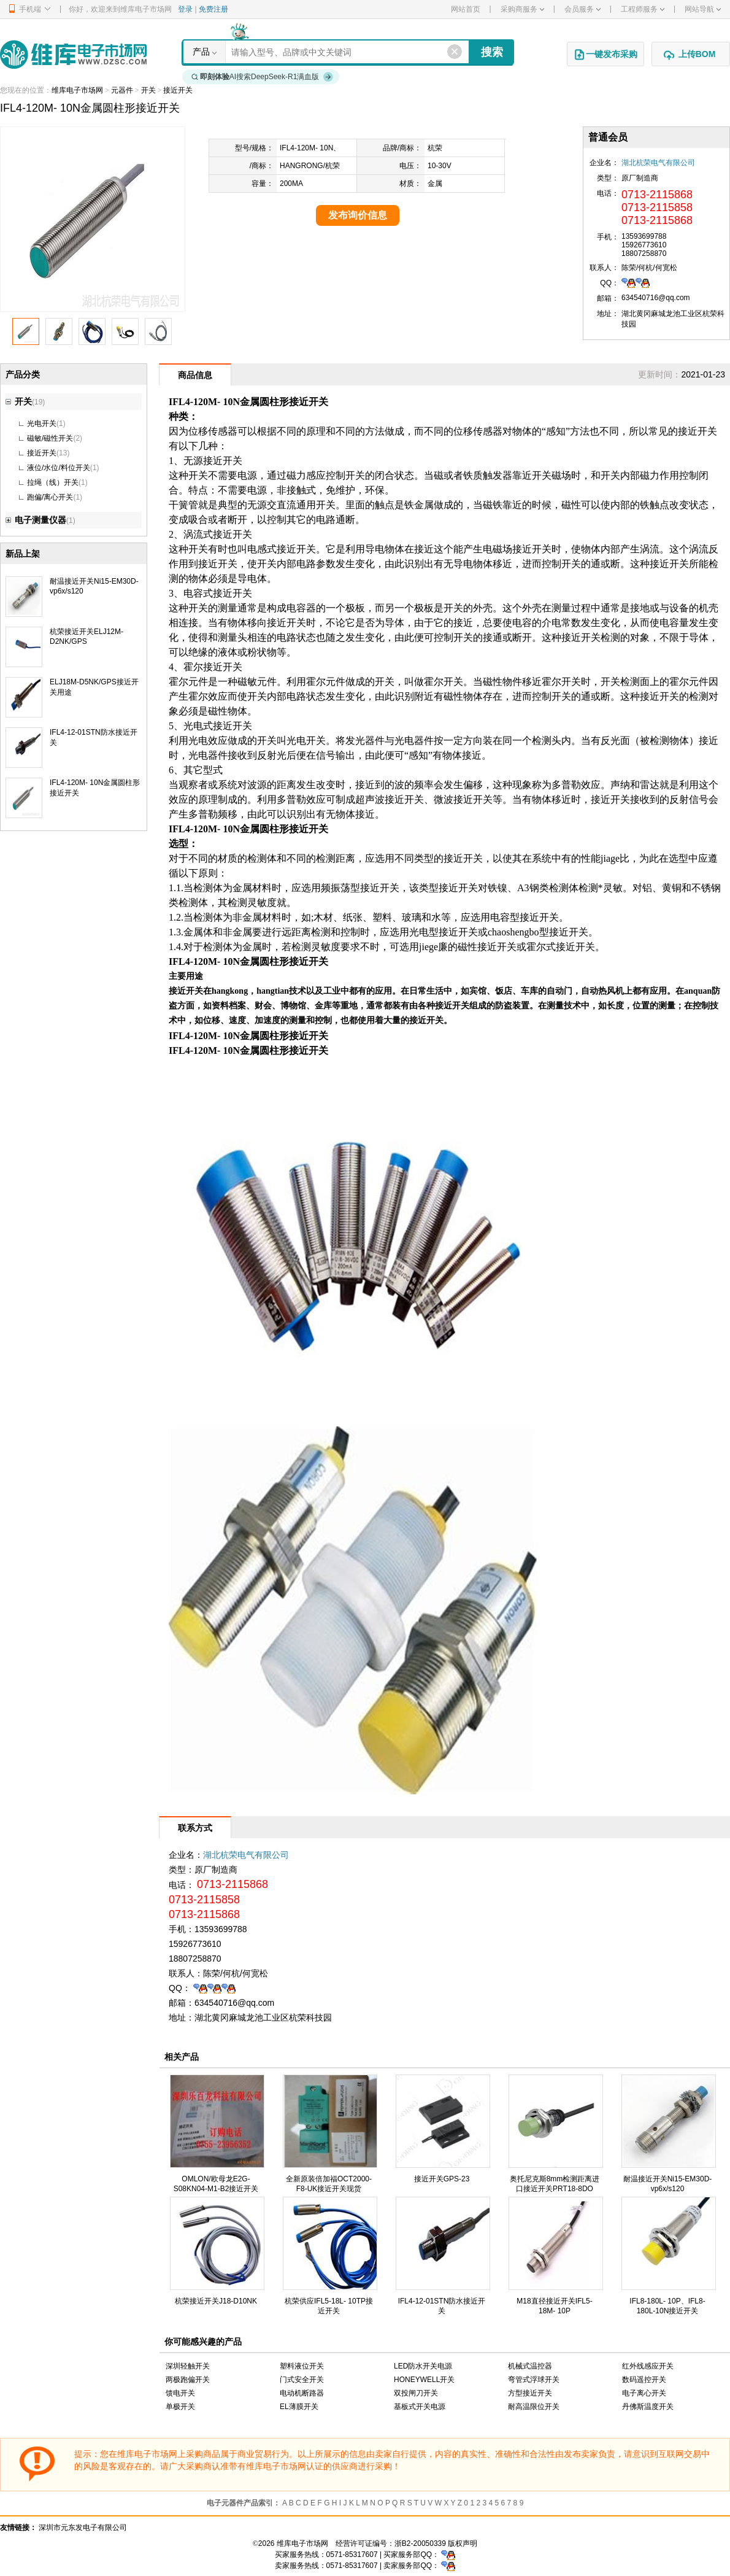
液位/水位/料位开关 (58, 467)
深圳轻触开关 (188, 2366)
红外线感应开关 (648, 2366)
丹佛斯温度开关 (648, 2406)
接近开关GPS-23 (442, 2179)
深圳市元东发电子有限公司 (83, 2527)
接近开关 (178, 90)
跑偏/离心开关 (50, 497)
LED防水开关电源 (423, 2366)
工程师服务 (642, 9)
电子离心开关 (644, 2393)
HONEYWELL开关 (424, 2379)
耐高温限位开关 (533, 2406)
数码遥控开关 (644, 2379)
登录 (185, 9)
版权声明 (462, 2543)
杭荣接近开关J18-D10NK (216, 2301)
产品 (201, 51)
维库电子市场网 (77, 90)
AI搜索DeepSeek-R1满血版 (262, 76)
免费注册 (213, 9)
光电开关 (41, 423)
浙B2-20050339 (420, 2543)
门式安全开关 (302, 2379)
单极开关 (180, 2406)
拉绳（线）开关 (53, 482)
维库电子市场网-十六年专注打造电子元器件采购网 (73, 54)
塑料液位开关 (302, 2366)
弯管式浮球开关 (533, 2379)
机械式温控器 (530, 2366)
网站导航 (703, 9)
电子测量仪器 (36, 520)
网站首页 (465, 9)
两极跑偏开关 (188, 2379)
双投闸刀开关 (416, 2393)
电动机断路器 (302, 2393)
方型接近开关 (530, 2393)
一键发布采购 (605, 54)
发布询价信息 (357, 215)
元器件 (122, 90)
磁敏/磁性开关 (50, 438)
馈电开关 (180, 2393)
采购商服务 (522, 9)
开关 (148, 90)
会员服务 (582, 9)
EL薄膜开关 (299, 2406)
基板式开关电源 (419, 2406)
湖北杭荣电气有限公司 (658, 162)
